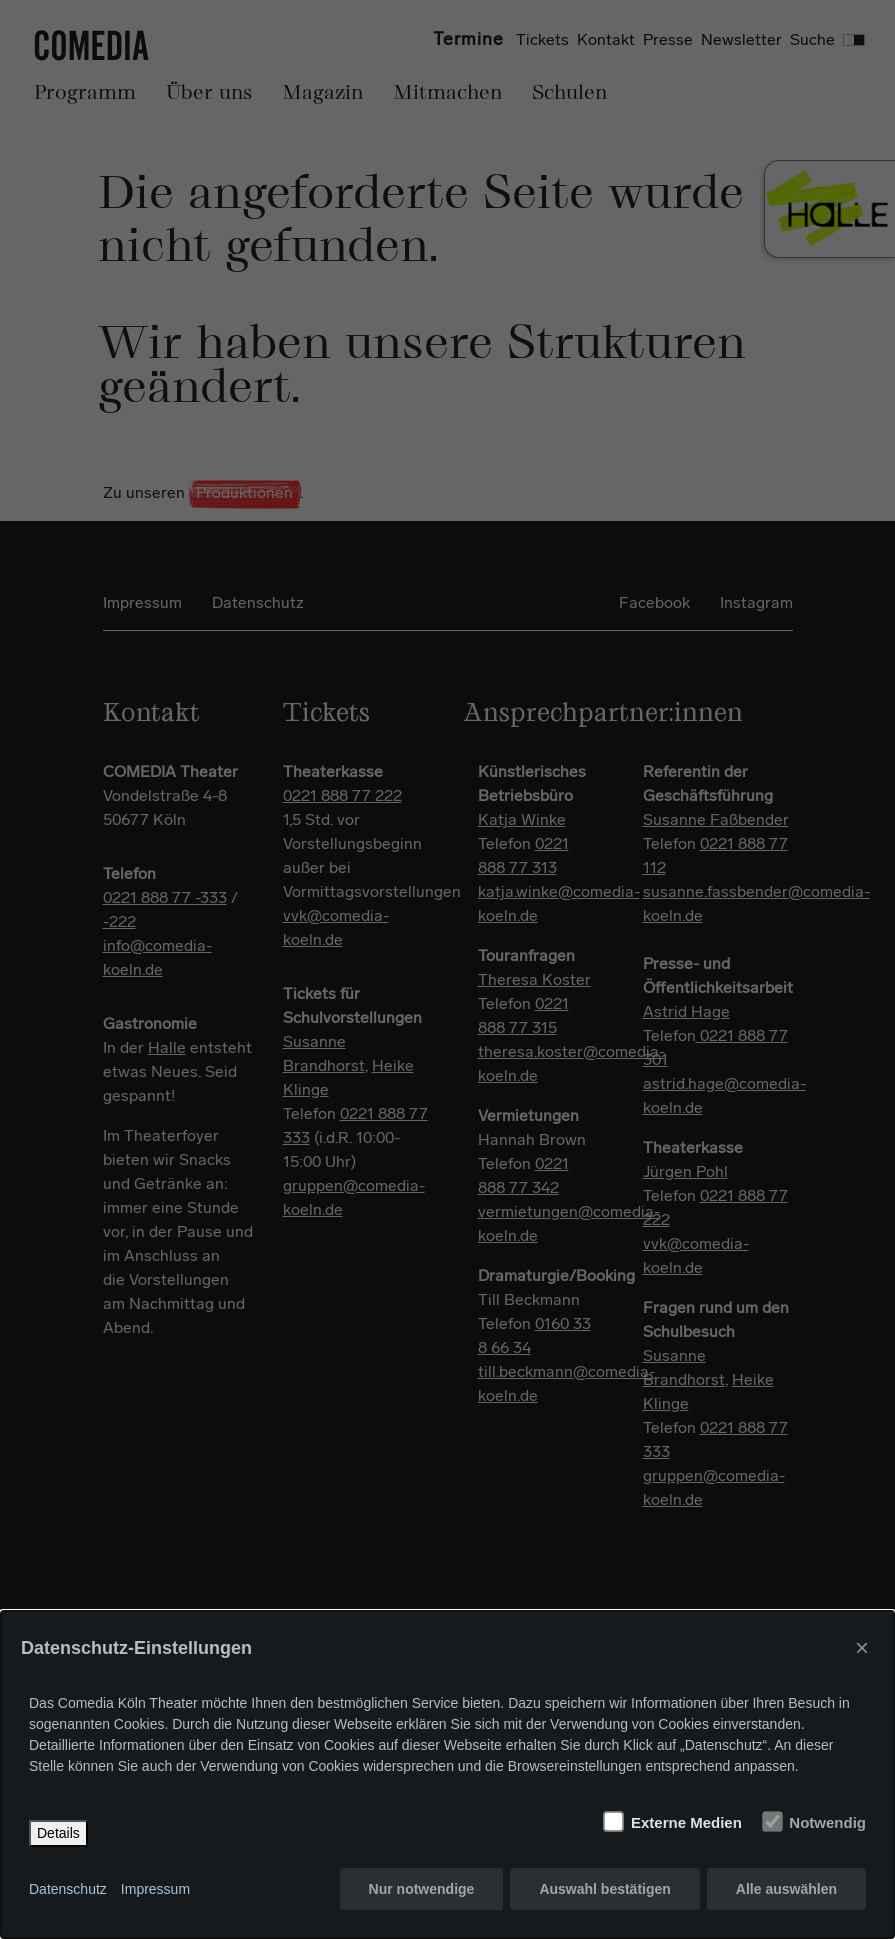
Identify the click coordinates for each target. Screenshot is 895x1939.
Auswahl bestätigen (604, 1889)
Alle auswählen (786, 1889)
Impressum (155, 1889)
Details (58, 1833)
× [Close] (862, 1647)
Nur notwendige (422, 1889)
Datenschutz (68, 1889)
